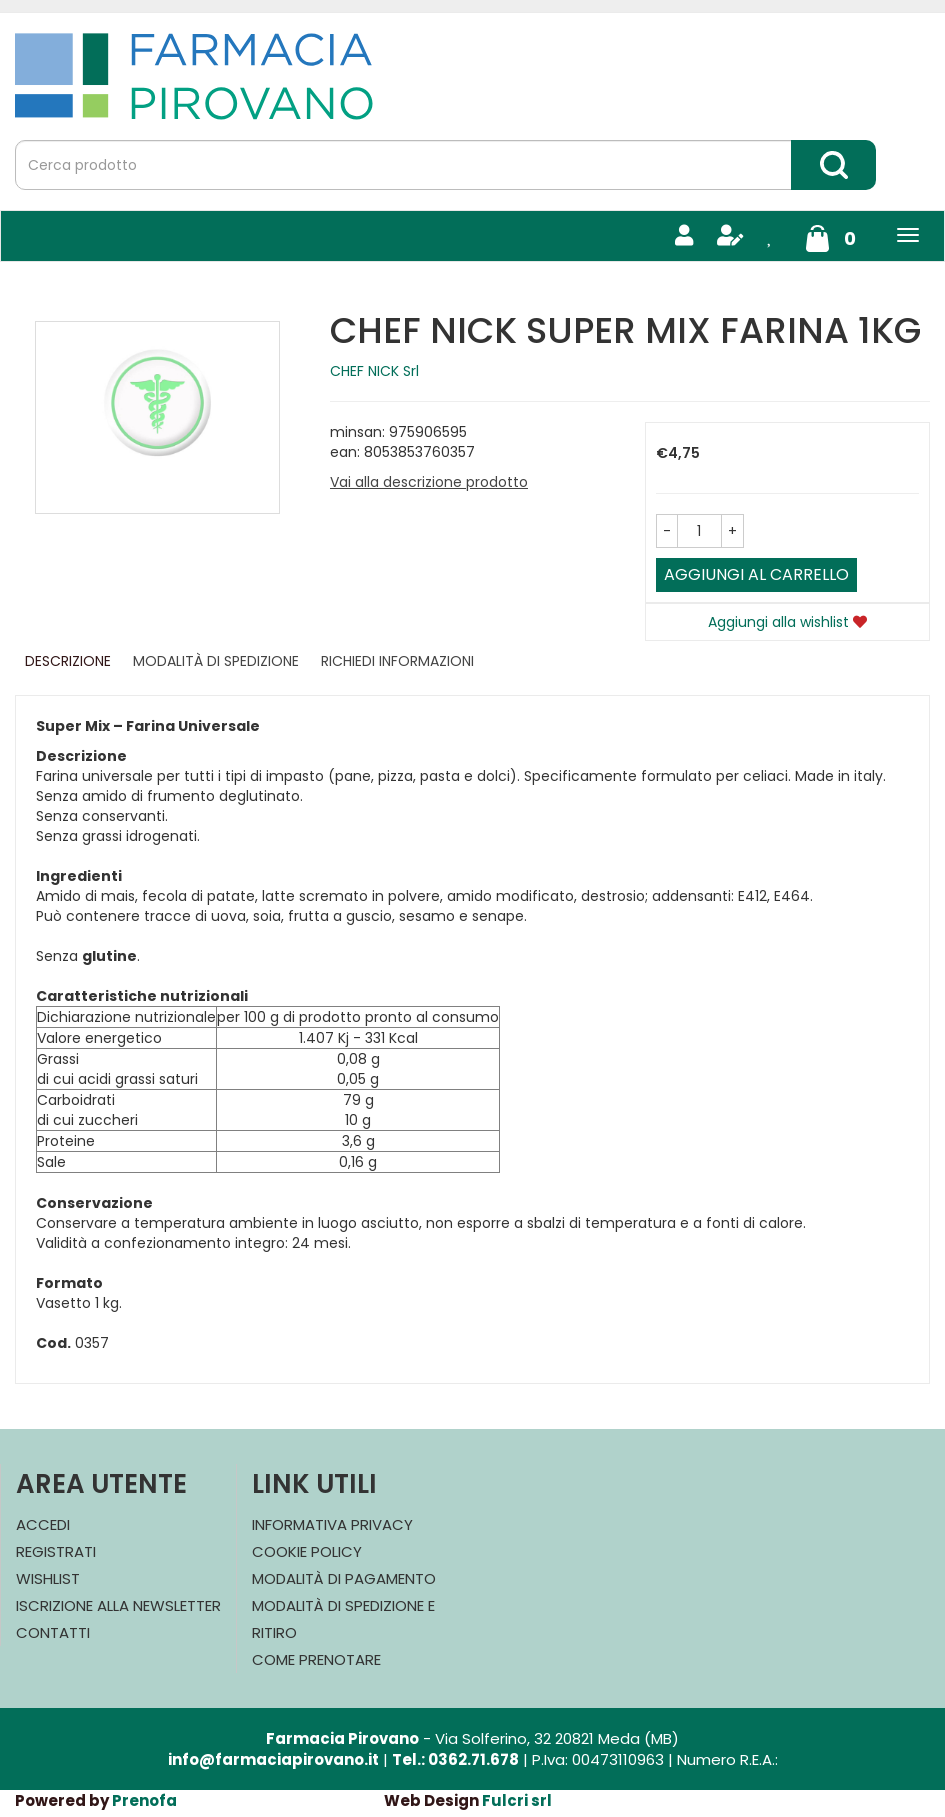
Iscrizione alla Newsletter (118, 1605)
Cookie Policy (307, 1551)
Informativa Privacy (332, 1524)
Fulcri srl (517, 1800)
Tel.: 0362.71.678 (455, 1759)
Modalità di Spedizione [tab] (216, 661)
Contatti (53, 1632)
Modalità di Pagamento (344, 1578)
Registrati (56, 1551)
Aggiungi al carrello (756, 574)
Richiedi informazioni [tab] (397, 661)
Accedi (43, 1524)
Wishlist (48, 1578)
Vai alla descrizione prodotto (429, 482)
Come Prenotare (316, 1659)
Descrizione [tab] (68, 661)
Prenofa (144, 1800)
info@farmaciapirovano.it (273, 1759)
